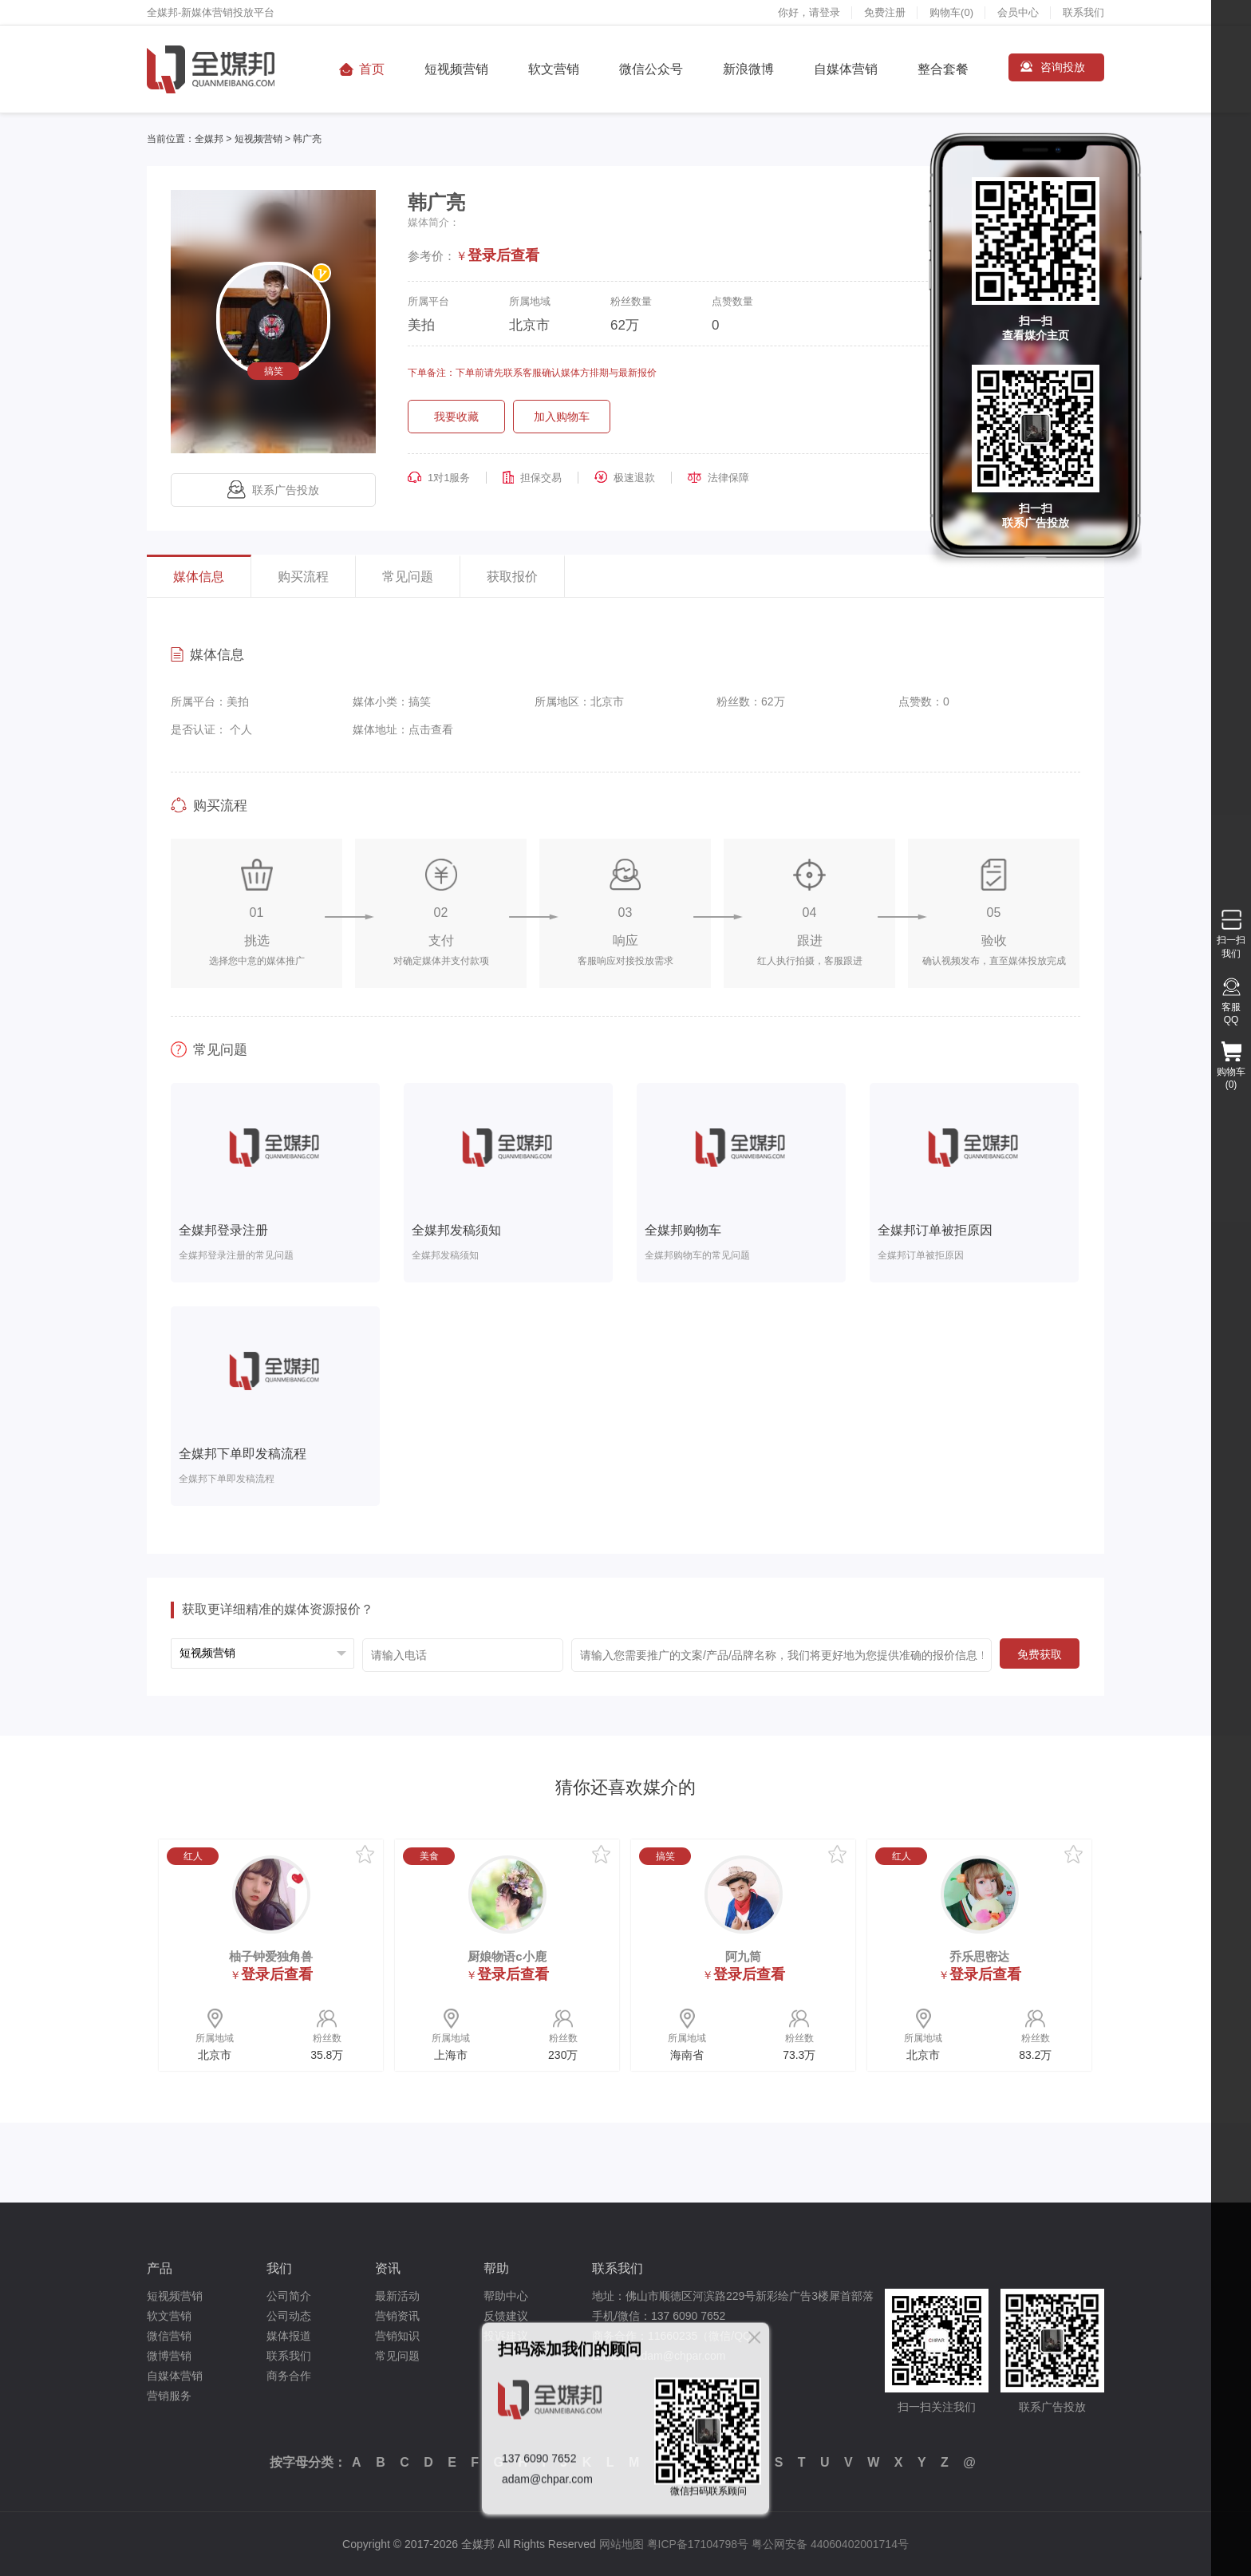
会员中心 (1018, 12)
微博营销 (169, 2355)
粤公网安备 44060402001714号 (830, 2544)
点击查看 (430, 729)
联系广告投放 (273, 490)
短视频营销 (456, 69)
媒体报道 (288, 2335)
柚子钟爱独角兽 (271, 1956)
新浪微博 (748, 69)
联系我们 (1083, 12)
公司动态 (288, 2315)
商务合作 (288, 2375)
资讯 (388, 2268)
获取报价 (512, 576)
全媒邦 (209, 138)
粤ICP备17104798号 (698, 2544)
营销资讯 (397, 2315)
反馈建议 (505, 2315)
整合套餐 (943, 69)
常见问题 (407, 576)
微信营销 (169, 2335)
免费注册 (885, 12)
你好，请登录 (809, 12)
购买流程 (303, 576)
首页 (372, 69)
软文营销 (553, 69)
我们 (279, 2268)
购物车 (951, 12)
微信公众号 (651, 69)
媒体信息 (198, 576)
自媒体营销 (846, 69)
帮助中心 (505, 2296)
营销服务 (169, 2395)
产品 (159, 2268)
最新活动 (397, 2296)
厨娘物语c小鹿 (507, 1956)
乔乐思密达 (979, 1956)
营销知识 (397, 2335)
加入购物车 (562, 416)
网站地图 (621, 2544)
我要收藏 (456, 416)
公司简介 (288, 2296)
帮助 (496, 2268)
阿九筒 (743, 1956)
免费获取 (1039, 1654)
